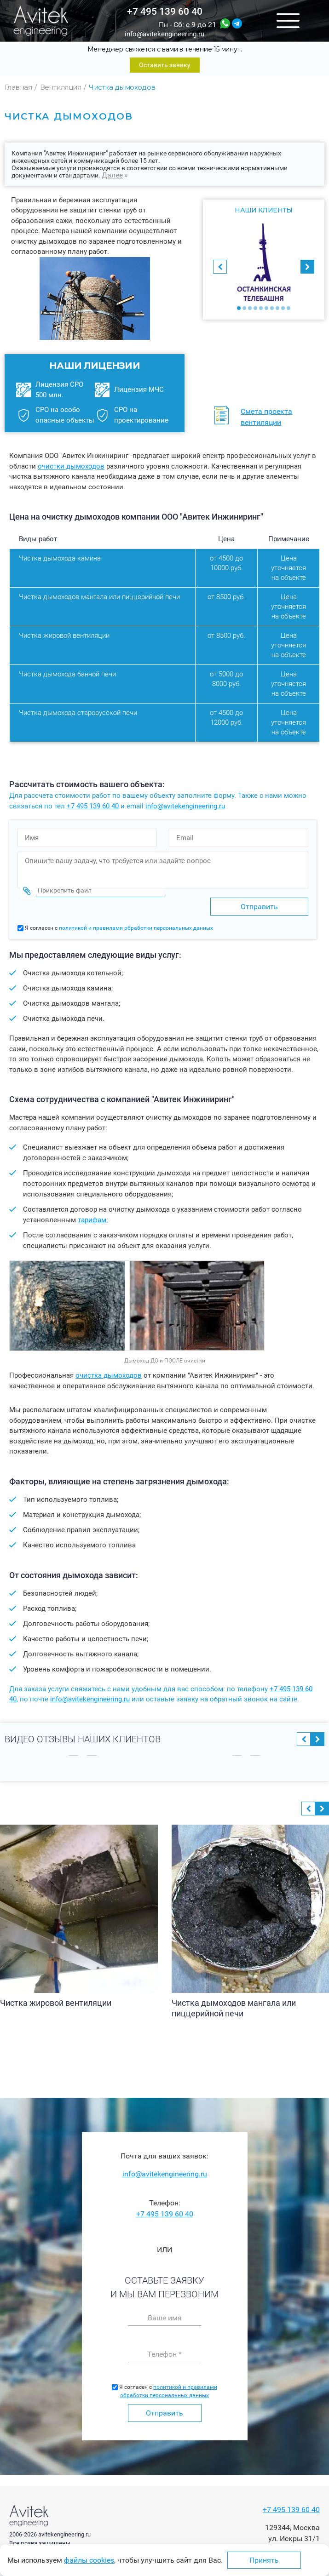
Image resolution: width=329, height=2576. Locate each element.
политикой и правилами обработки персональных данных (136, 925)
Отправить (164, 2410)
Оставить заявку (164, 65)
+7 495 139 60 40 (164, 11)
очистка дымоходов (108, 1372)
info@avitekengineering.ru (164, 34)
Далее (112, 175)
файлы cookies (89, 2560)
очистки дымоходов (71, 466)
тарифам (92, 1217)
